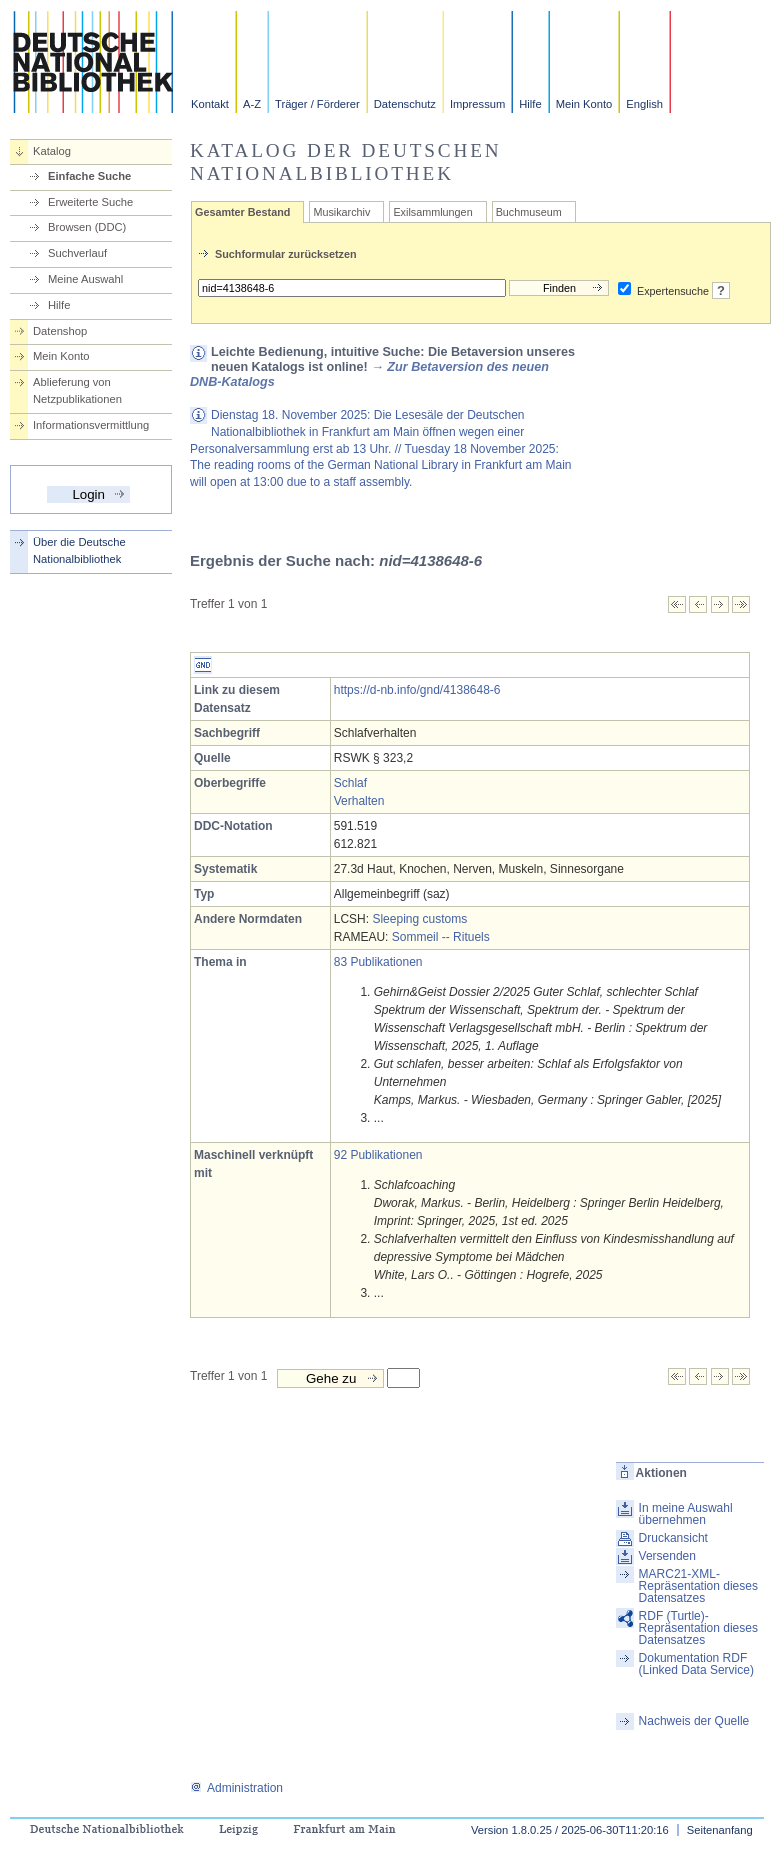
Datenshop (60, 331)
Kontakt (210, 104)
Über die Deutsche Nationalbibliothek (79, 550)
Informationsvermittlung (91, 425)
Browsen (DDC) (87, 227)
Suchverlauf (77, 253)
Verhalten (359, 801)
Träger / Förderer (317, 104)
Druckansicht (673, 1538)
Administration (236, 1788)
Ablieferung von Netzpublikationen (77, 390)
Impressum (477, 104)
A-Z (252, 104)
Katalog (52, 151)
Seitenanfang (720, 1830)
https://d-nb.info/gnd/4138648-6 (417, 690)
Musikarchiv (341, 212)
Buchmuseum (529, 212)
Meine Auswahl (85, 279)
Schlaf (350, 783)
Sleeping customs (419, 919)
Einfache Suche (89, 176)
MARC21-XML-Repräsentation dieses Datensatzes (698, 1586)
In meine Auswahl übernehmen (686, 1514)
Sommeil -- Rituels (441, 937)
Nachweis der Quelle (694, 1721)
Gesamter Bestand (242, 212)
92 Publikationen (378, 1155)
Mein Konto (584, 104)
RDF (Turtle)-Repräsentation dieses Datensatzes (698, 1628)
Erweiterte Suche (90, 202)
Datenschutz (405, 104)
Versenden (667, 1556)
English (644, 104)
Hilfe (530, 104)
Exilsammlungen (432, 212)
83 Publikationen (378, 962)
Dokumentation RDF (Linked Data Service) (696, 1664)
